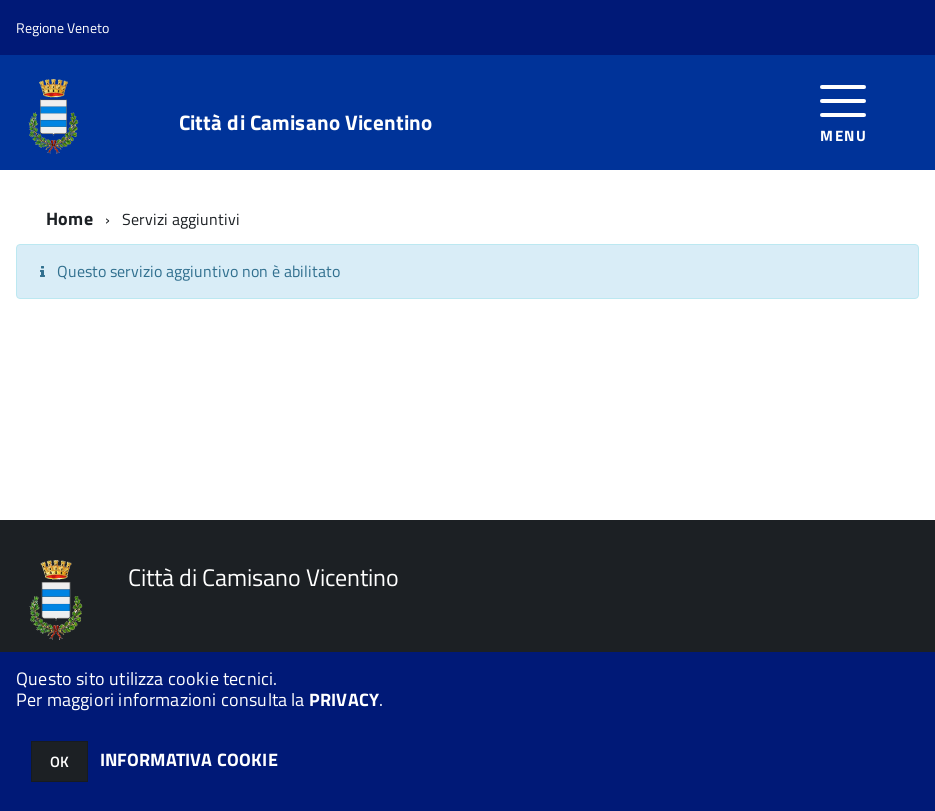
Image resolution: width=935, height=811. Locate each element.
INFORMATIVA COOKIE (189, 759)
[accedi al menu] (843, 111)
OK (59, 761)
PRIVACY (344, 699)
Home (69, 218)
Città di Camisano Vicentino (306, 122)
